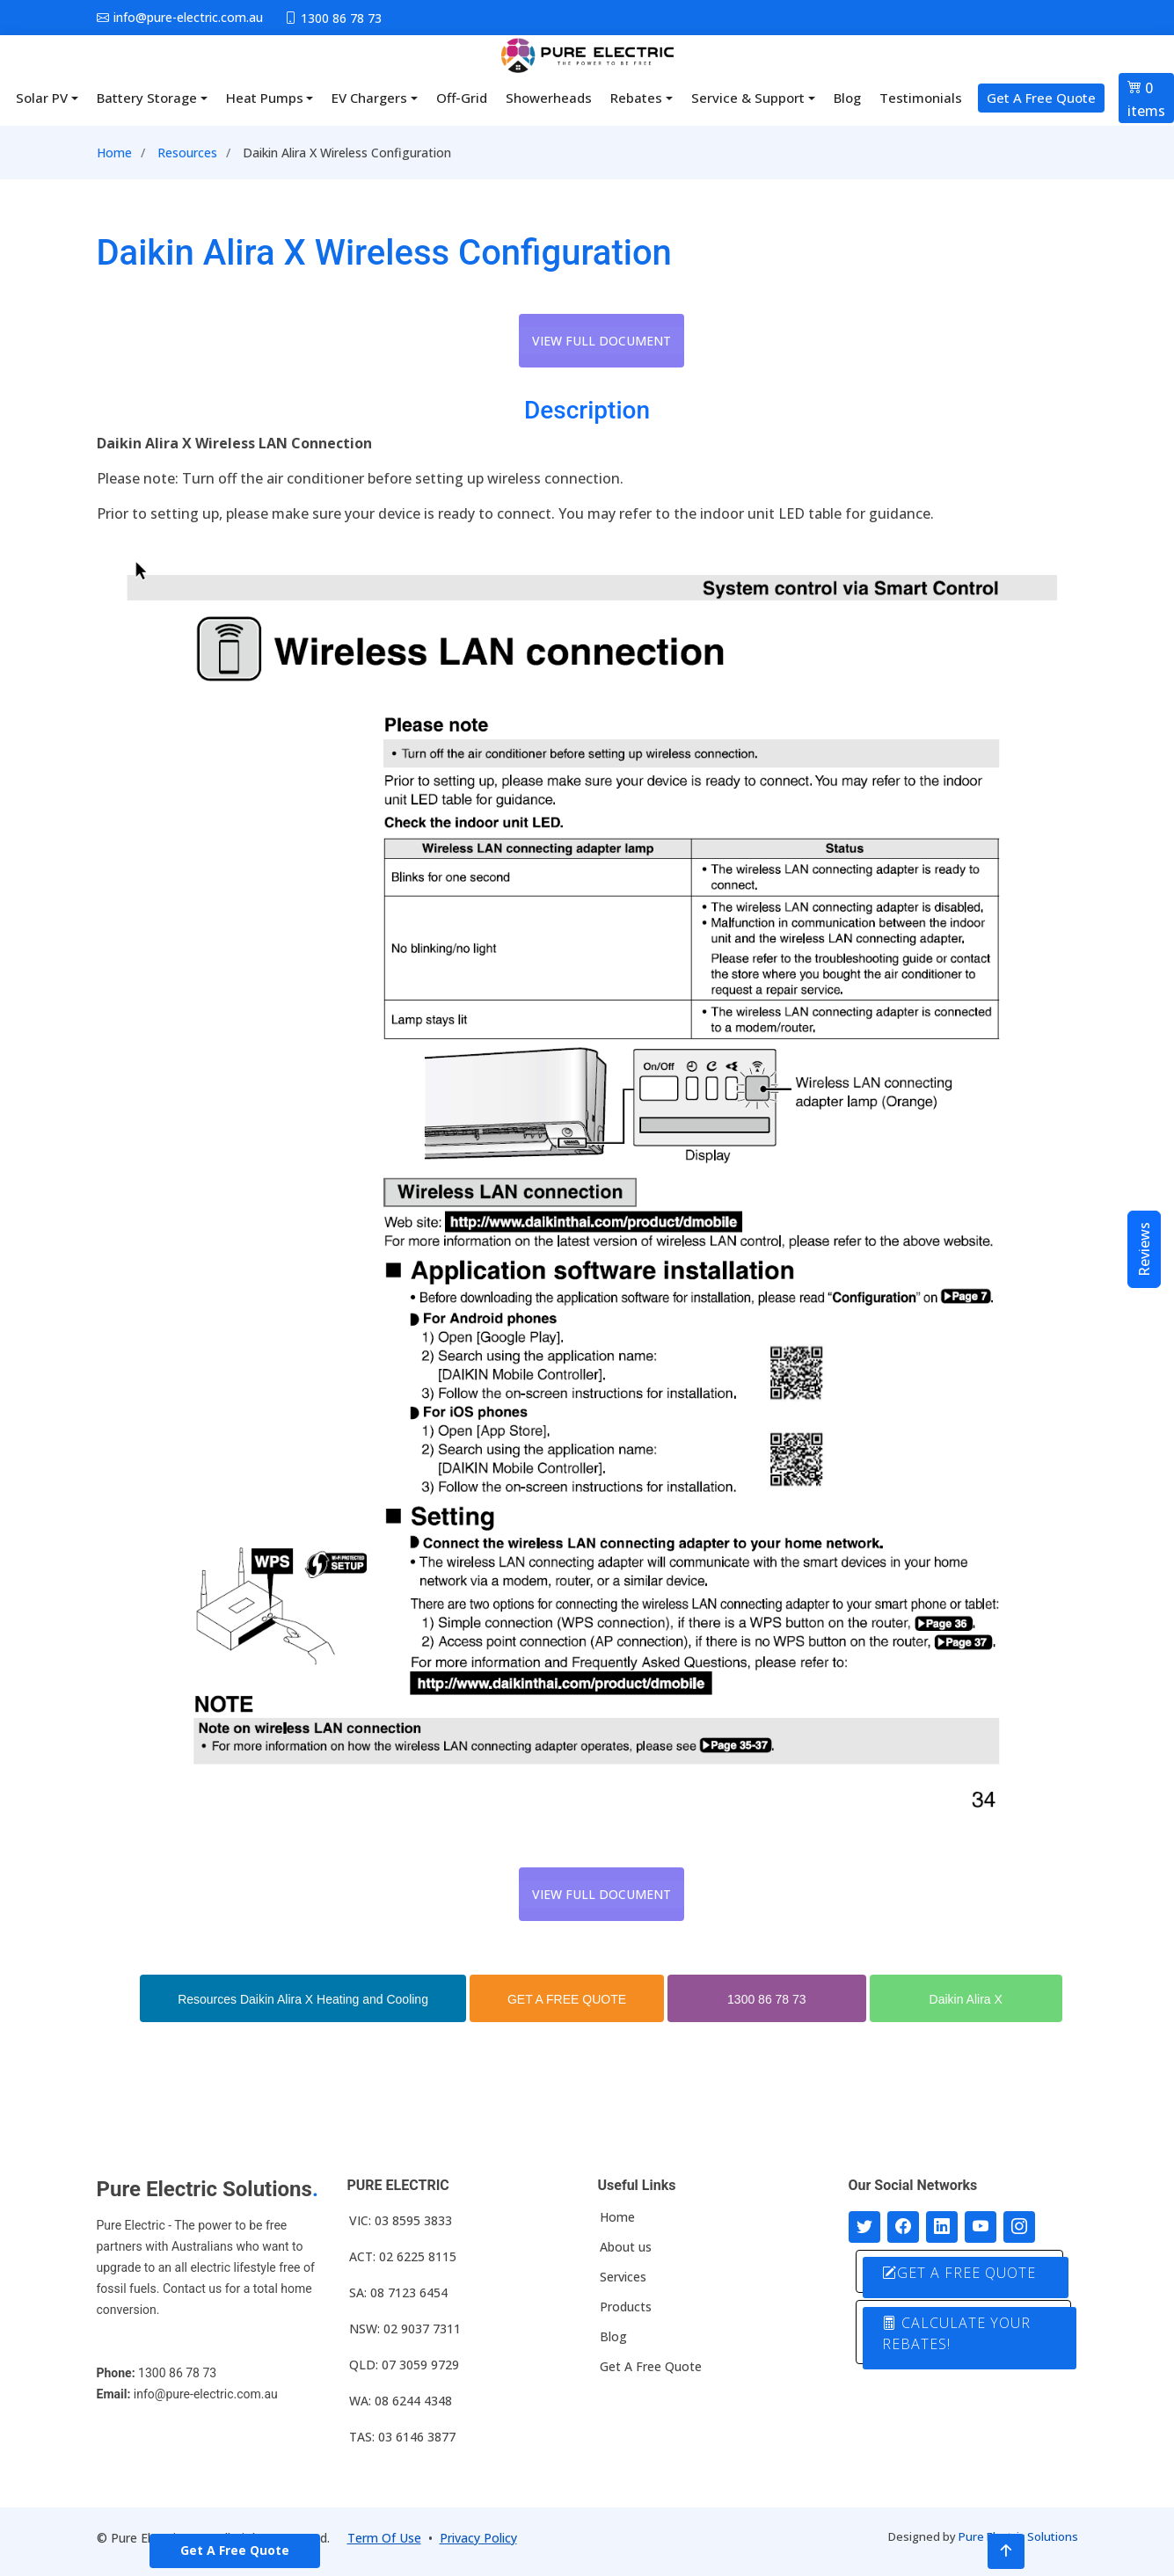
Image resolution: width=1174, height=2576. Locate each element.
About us (626, 2247)
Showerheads (549, 97)
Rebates (636, 97)
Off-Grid (461, 97)
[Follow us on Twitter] (864, 2227)
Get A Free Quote (1041, 97)
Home (114, 152)
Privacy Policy (478, 2537)
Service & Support (748, 97)
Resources (187, 152)
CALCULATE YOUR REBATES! (957, 2333)
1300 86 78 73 (766, 1999)
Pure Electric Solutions (1018, 2536)
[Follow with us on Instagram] (1019, 2227)
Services (623, 2277)
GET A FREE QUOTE (566, 1999)
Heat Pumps (264, 97)
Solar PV (42, 97)
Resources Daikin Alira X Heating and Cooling (303, 1999)
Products (626, 2307)
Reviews (1144, 1249)
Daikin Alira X (966, 1999)
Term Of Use (384, 2537)
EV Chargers (369, 97)
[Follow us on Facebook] (903, 2227)
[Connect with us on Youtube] (980, 2227)
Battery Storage (147, 97)
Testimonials (920, 97)
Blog (847, 97)
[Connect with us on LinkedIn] (942, 2227)
